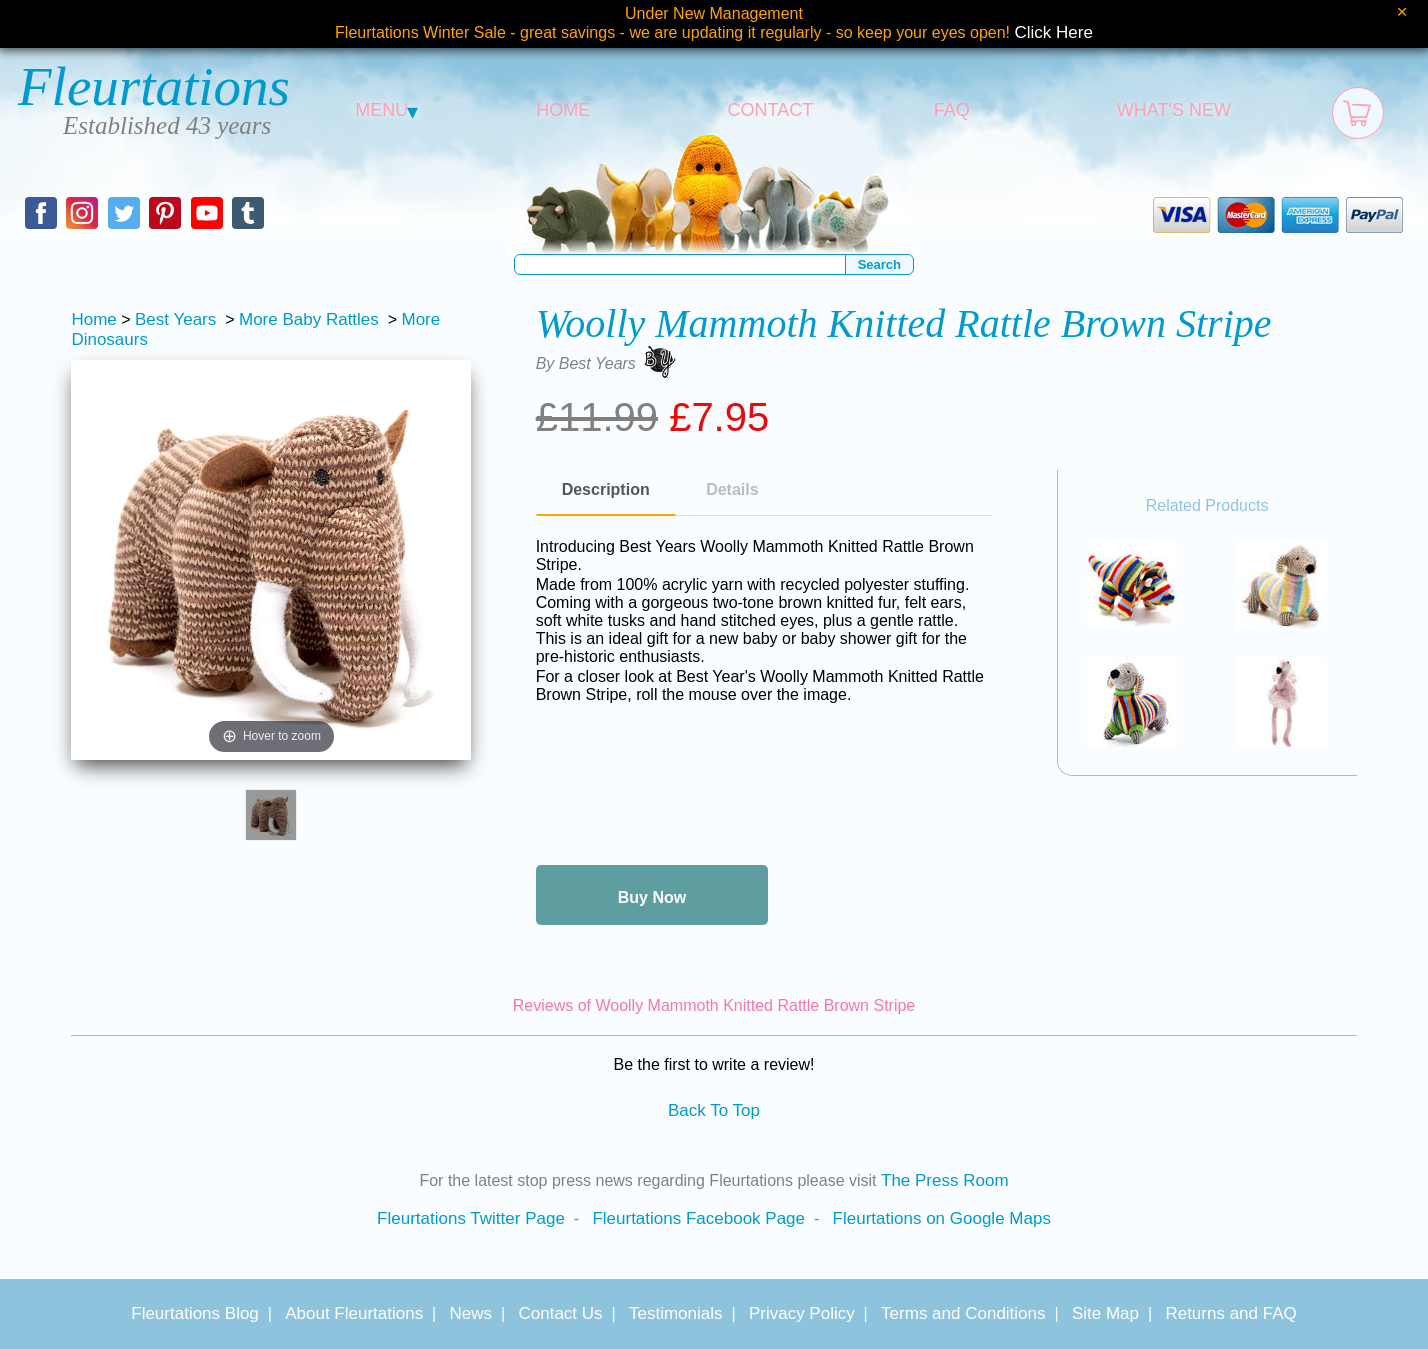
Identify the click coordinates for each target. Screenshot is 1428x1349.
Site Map (1105, 1313)
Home (93, 319)
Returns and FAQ (1230, 1313)
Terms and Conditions (963, 1313)
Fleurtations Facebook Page (698, 1218)
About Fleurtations (354, 1313)
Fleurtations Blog (195, 1313)
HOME (563, 110)
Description (606, 489)
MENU (386, 110)
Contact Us (560, 1313)
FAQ (952, 110)
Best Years (175, 319)
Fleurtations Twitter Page (471, 1218)
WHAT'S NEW (1174, 110)
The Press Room (945, 1180)
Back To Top (714, 1110)
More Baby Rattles (309, 319)
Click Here (1054, 32)
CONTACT (771, 110)
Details (732, 489)
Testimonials (676, 1313)
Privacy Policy (802, 1313)
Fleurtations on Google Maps (942, 1218)
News (471, 1313)
